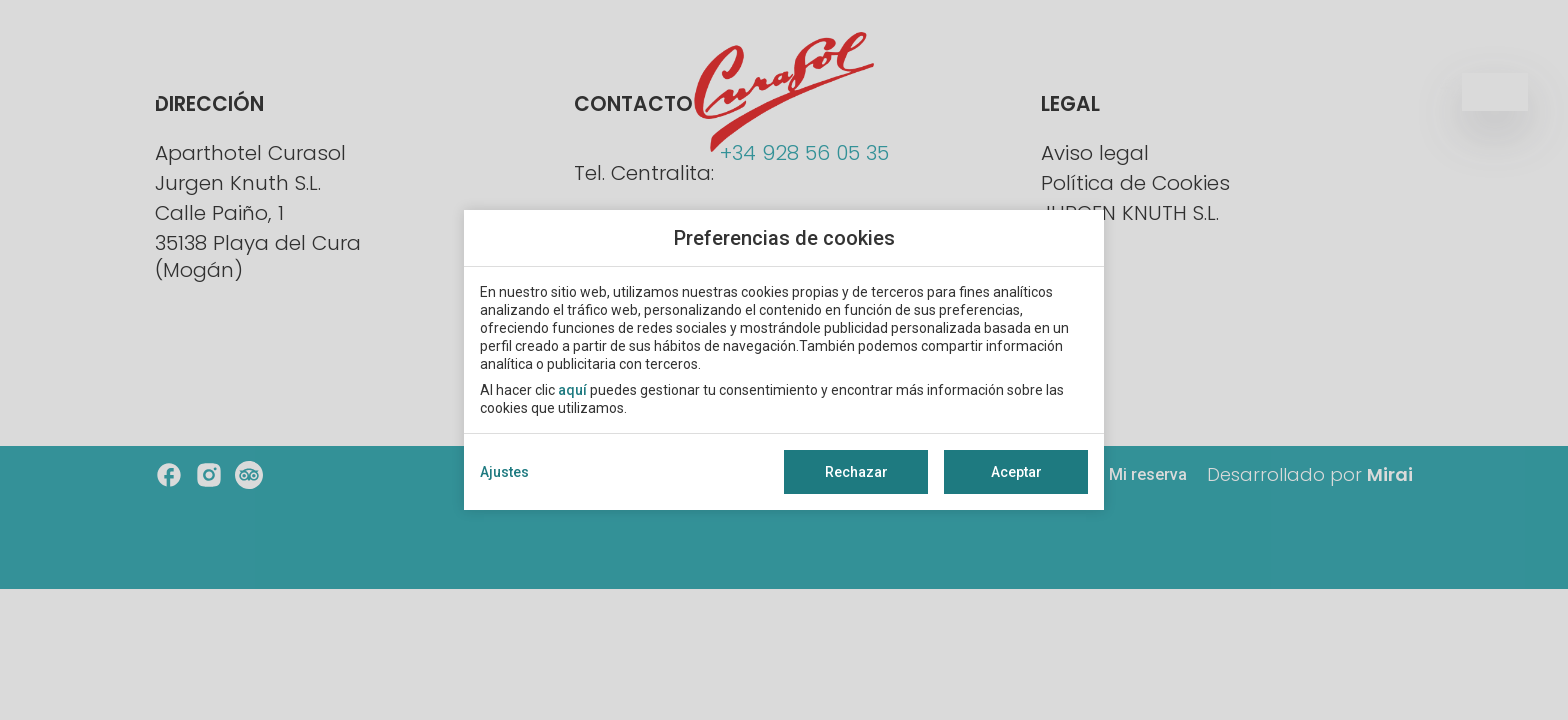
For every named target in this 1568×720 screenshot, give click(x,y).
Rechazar (856, 472)
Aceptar (1016, 472)
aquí (572, 390)
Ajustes (504, 472)
